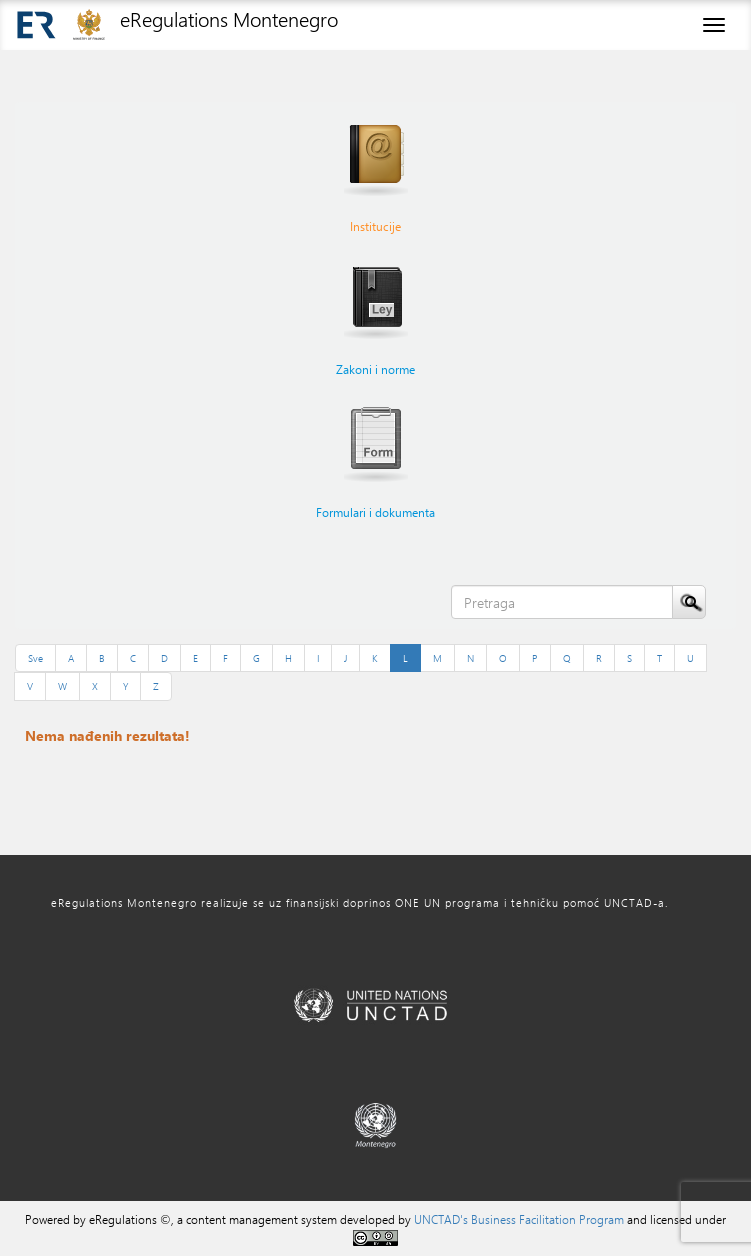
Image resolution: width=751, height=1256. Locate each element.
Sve (35, 658)
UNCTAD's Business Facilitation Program (519, 1219)
